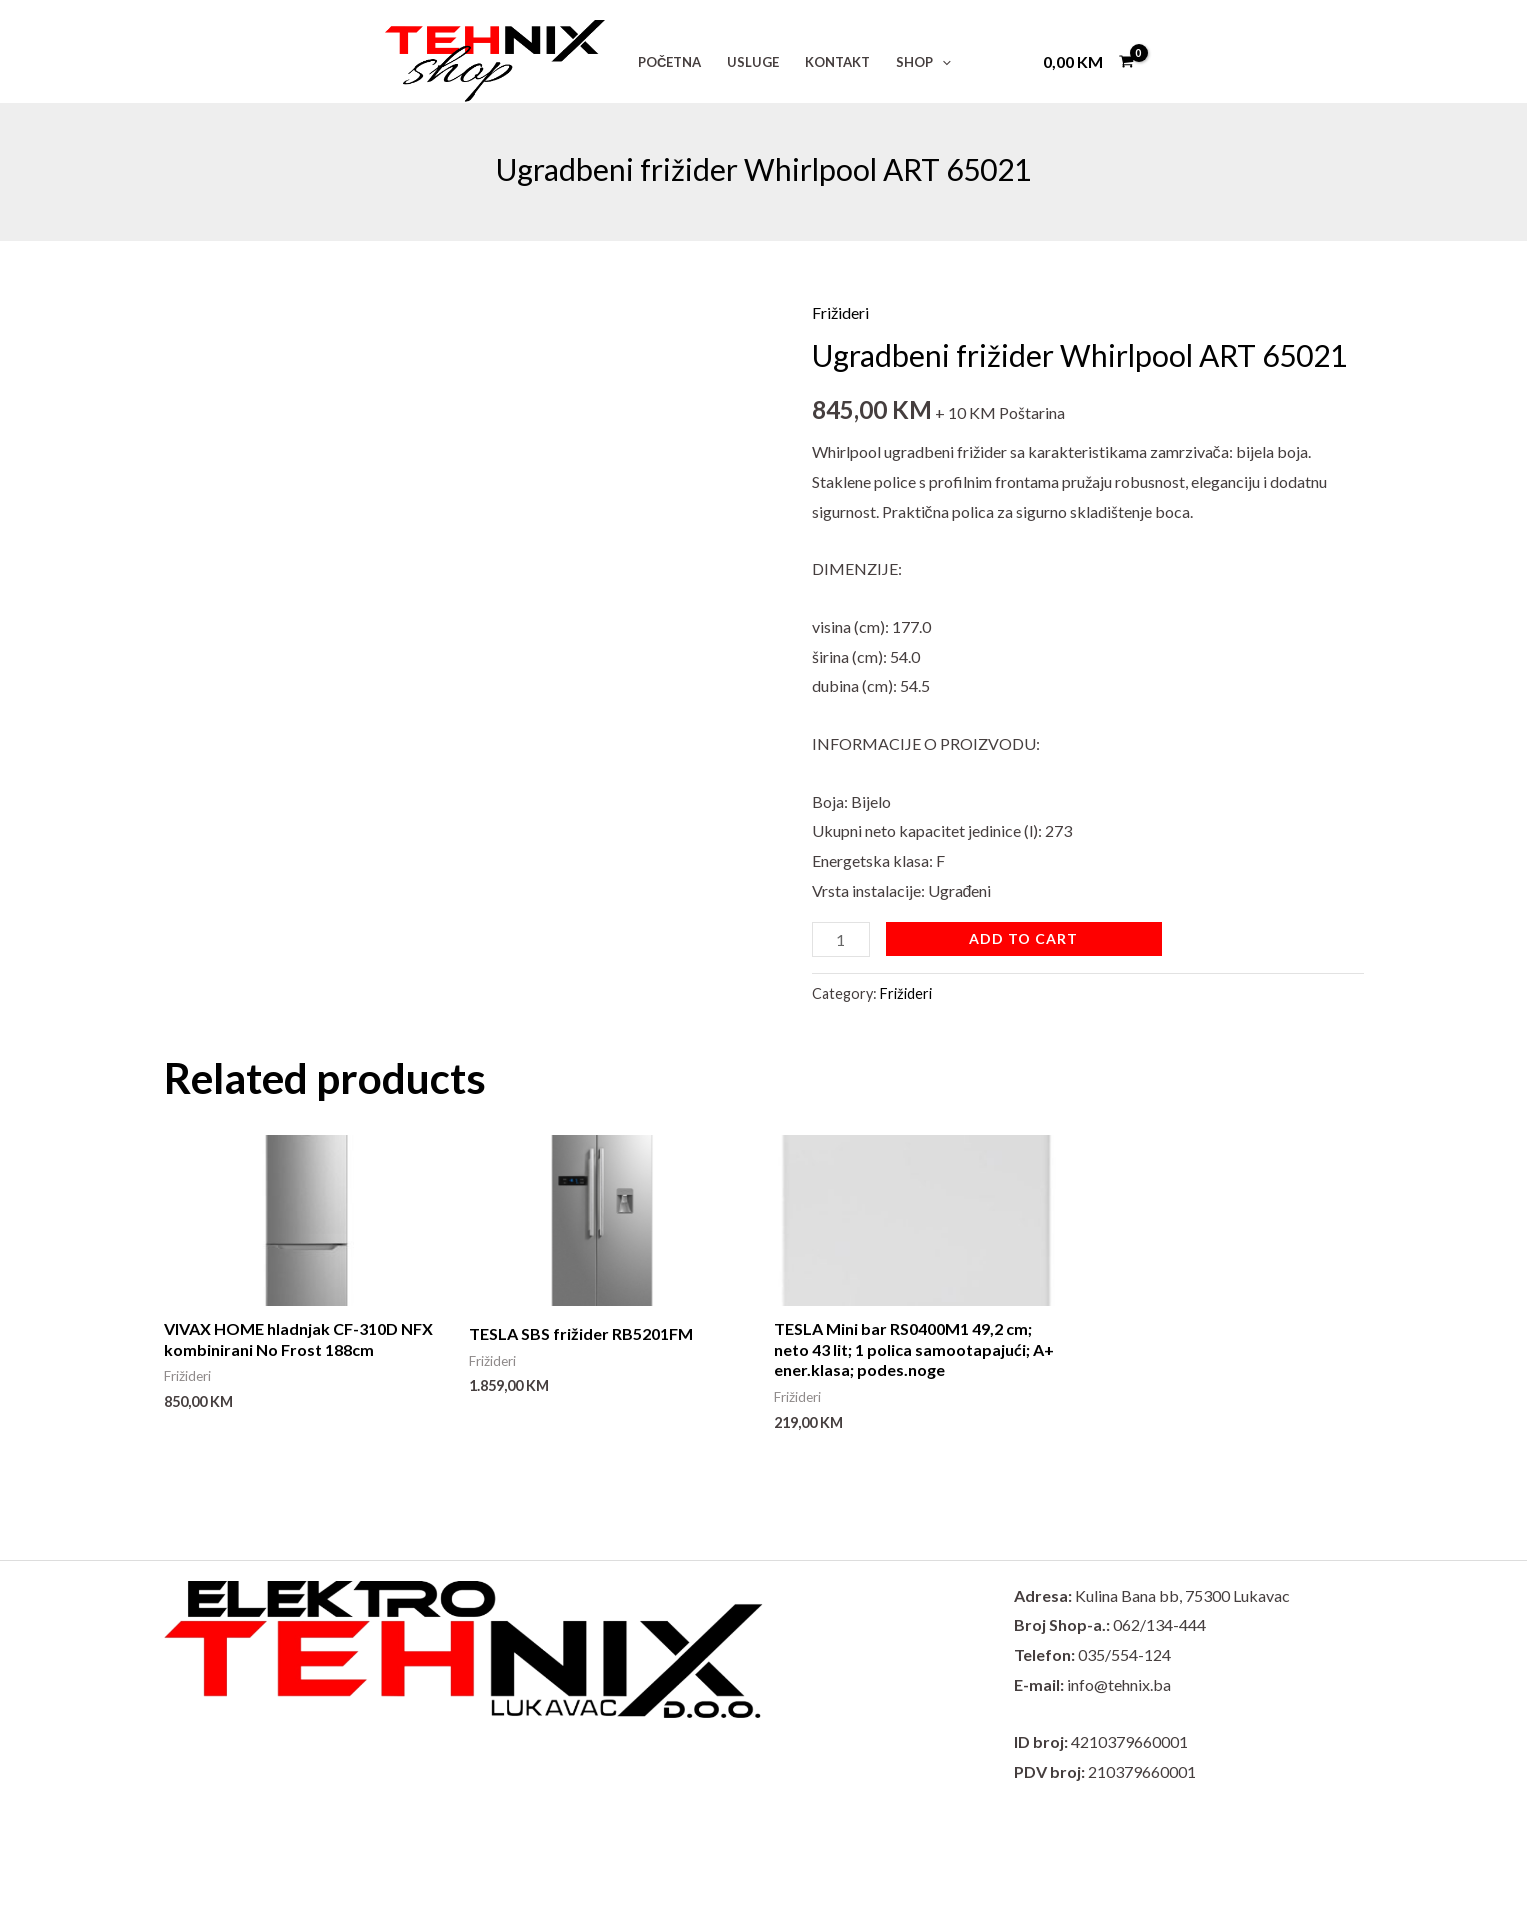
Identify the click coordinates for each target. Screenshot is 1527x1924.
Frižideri (840, 312)
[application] (942, 62)
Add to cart (1023, 938)
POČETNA (669, 62)
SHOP (923, 62)
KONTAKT (837, 62)
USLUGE (753, 62)
